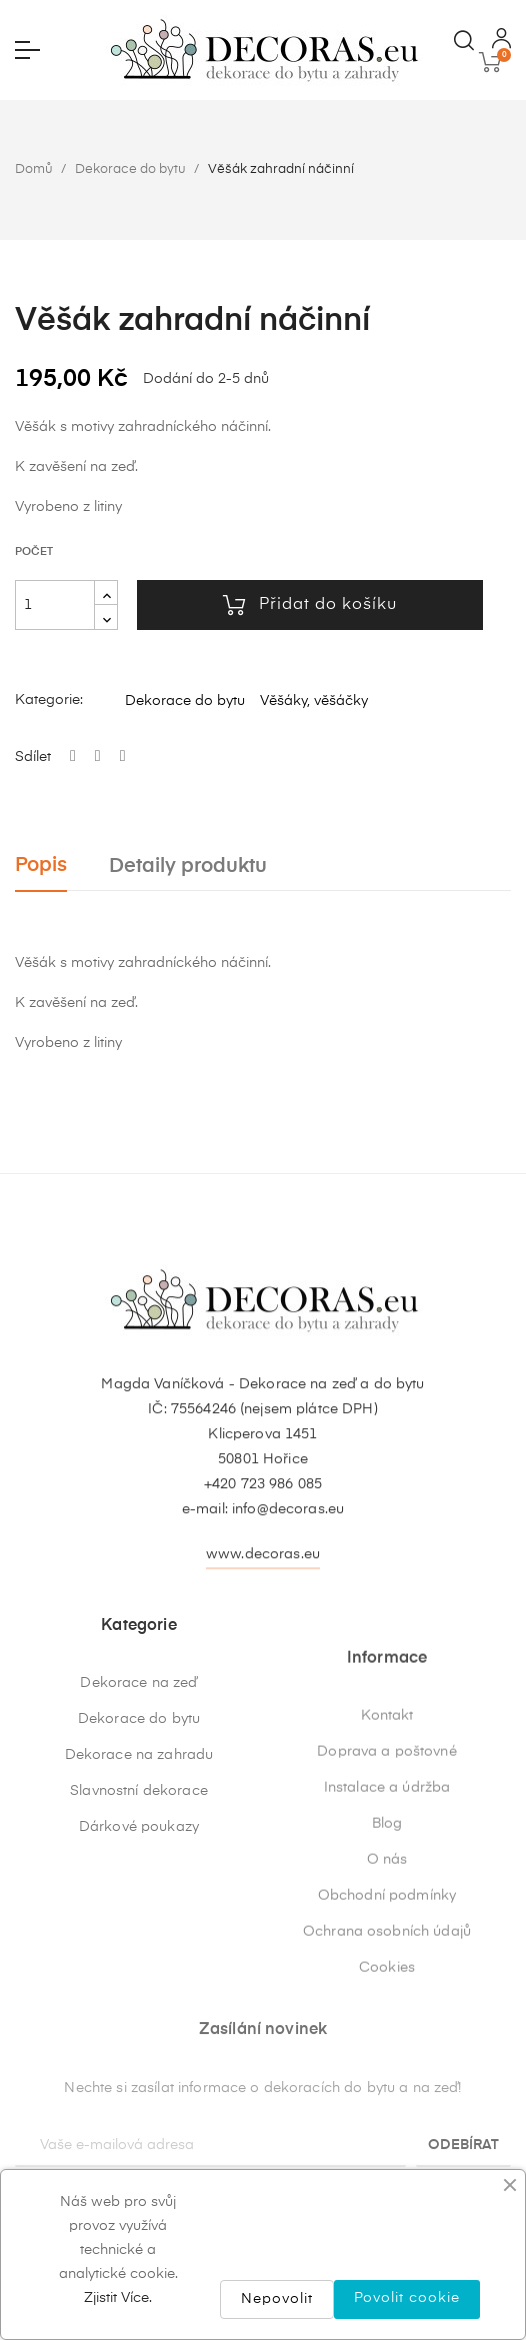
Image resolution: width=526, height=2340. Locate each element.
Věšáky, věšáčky (314, 701)
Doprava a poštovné (387, 1953)
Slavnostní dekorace (139, 1929)
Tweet (98, 757)
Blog (387, 2025)
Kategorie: (49, 700)
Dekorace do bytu (185, 701)
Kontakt (387, 1917)
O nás (387, 2061)
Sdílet (73, 757)
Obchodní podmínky (387, 2097)
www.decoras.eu (263, 1640)
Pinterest (123, 757)
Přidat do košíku (310, 605)
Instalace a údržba (387, 1989)
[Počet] (55, 605)
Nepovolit (277, 2299)
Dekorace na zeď (138, 1821)
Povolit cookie (407, 2298)
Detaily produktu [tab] (188, 866)
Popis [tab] (41, 865)
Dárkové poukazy (139, 1965)
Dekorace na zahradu (139, 1893)
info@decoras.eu (288, 1595)
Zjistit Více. (118, 2298)
